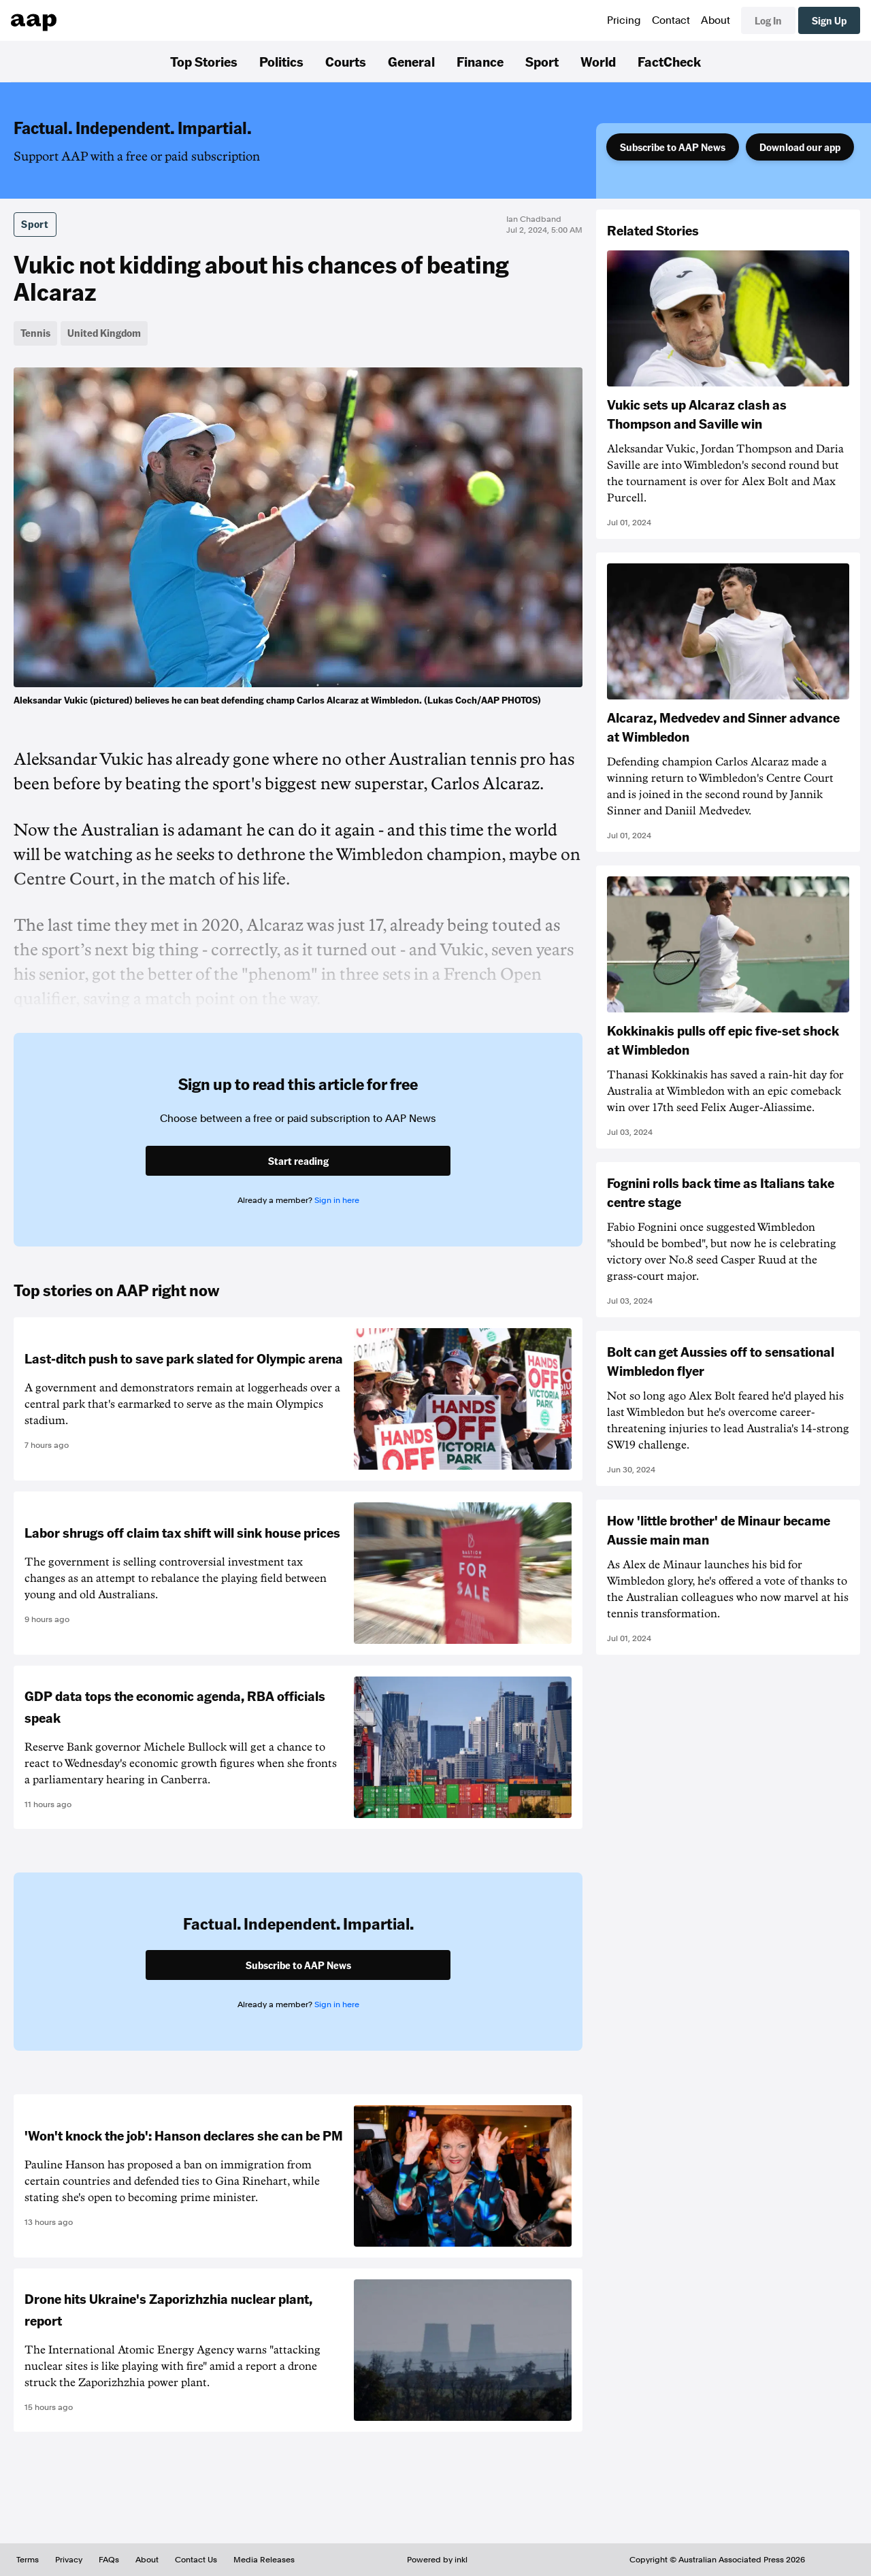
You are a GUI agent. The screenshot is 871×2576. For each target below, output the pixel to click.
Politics (281, 61)
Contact (671, 20)
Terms (27, 2559)
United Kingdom (104, 333)
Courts (345, 61)
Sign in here (336, 1200)
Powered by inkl (437, 2559)
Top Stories (203, 61)
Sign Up (829, 20)
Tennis (35, 333)
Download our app (799, 147)
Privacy (68, 2559)
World (598, 61)
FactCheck (669, 61)
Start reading (298, 1161)
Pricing (624, 20)
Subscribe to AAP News (672, 147)
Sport (542, 61)
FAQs (109, 2559)
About (715, 20)
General (411, 61)
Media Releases (264, 2559)
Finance (480, 61)
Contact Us (196, 2559)
